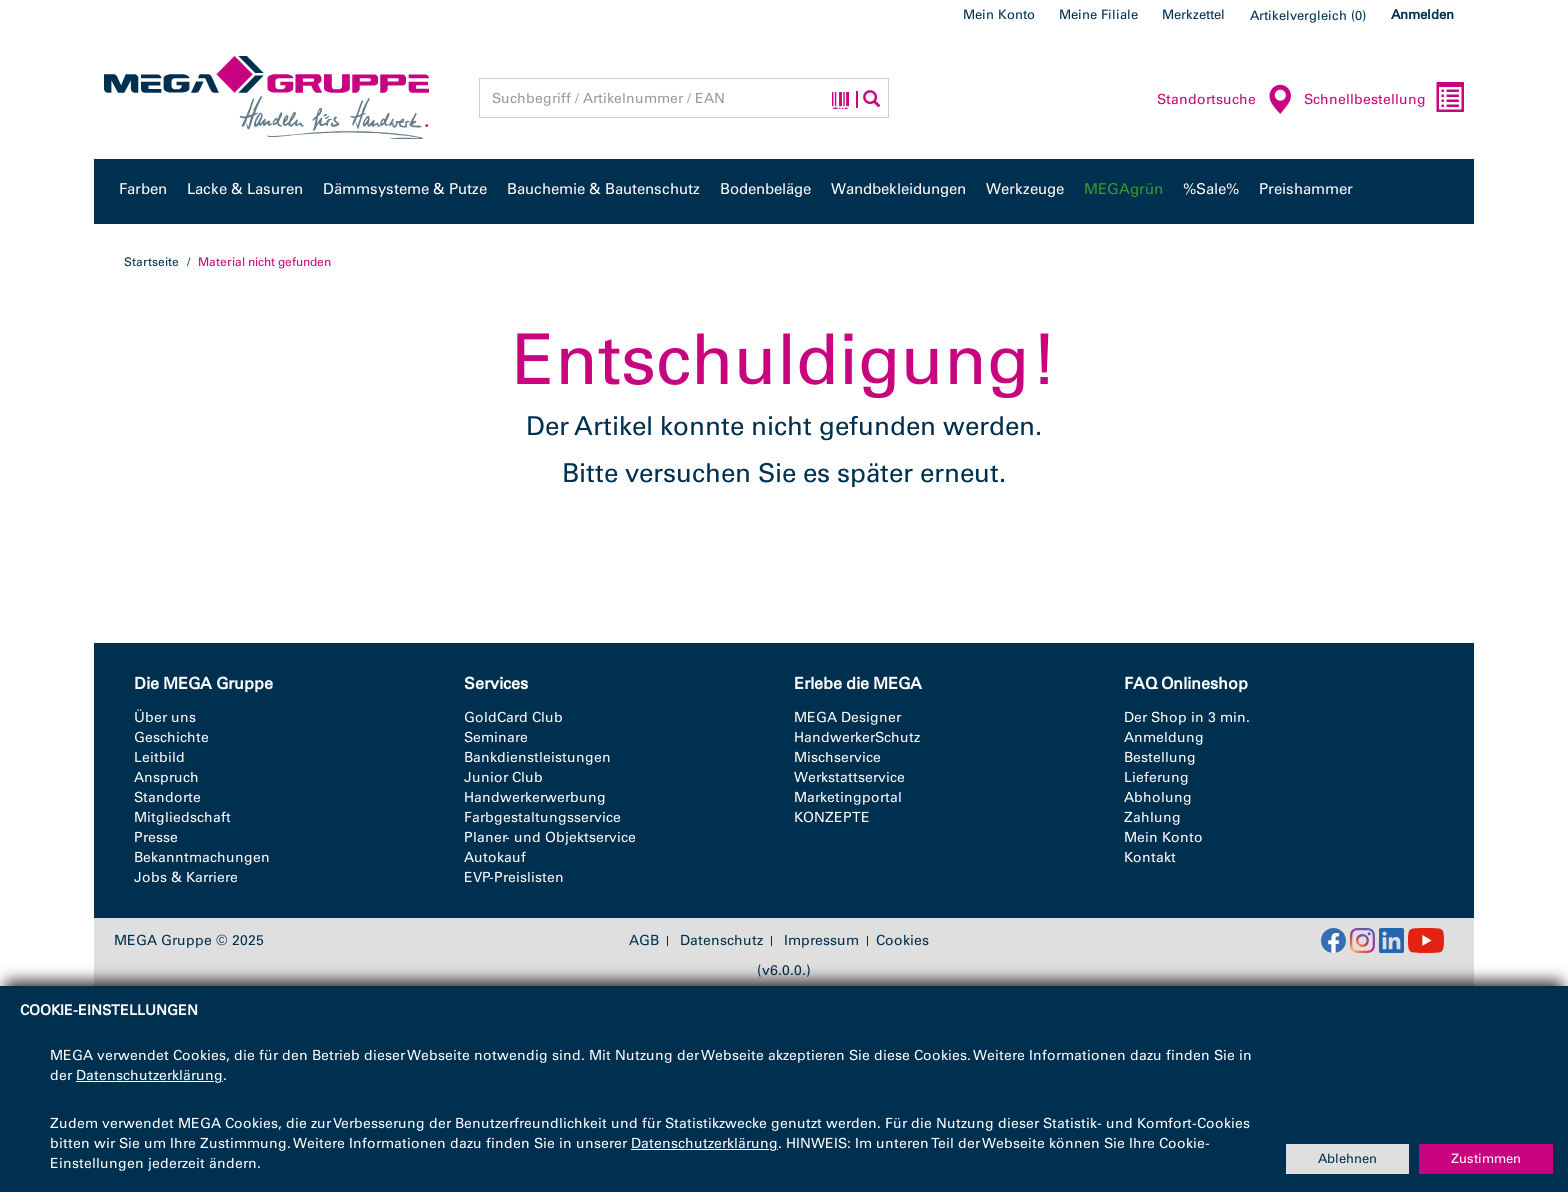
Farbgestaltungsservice (542, 817)
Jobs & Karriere (186, 877)
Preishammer (1306, 189)
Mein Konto (999, 14)
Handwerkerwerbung (535, 797)
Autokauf (495, 857)
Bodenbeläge (765, 189)
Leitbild (159, 757)
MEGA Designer (847, 717)
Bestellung (1160, 757)
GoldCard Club (513, 717)
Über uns (165, 717)
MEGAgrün (1123, 189)
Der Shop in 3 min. (1187, 717)
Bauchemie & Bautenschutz (603, 189)
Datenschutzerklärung (149, 1075)
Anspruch (166, 777)
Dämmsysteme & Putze (405, 189)
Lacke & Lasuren (245, 189)
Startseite (151, 262)
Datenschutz (721, 941)
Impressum (821, 941)
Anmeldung (1164, 737)
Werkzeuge (1025, 189)
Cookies (902, 940)
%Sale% (1211, 189)
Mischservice (837, 757)
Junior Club (503, 777)
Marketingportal (848, 797)
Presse (156, 837)
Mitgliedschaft (182, 817)
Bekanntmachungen (202, 857)
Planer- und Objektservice (550, 837)
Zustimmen (1486, 1158)
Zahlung (1152, 817)
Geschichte (171, 737)
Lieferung (1156, 777)
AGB (644, 941)
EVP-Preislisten (514, 877)
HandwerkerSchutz (857, 737)
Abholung (1158, 797)
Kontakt (1150, 857)
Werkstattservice (849, 777)
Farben (143, 189)
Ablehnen (1347, 1158)
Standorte (167, 797)
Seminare (496, 737)
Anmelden (1422, 14)
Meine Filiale (1098, 14)
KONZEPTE (832, 817)
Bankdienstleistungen (537, 757)
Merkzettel (1193, 14)
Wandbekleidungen (898, 189)
